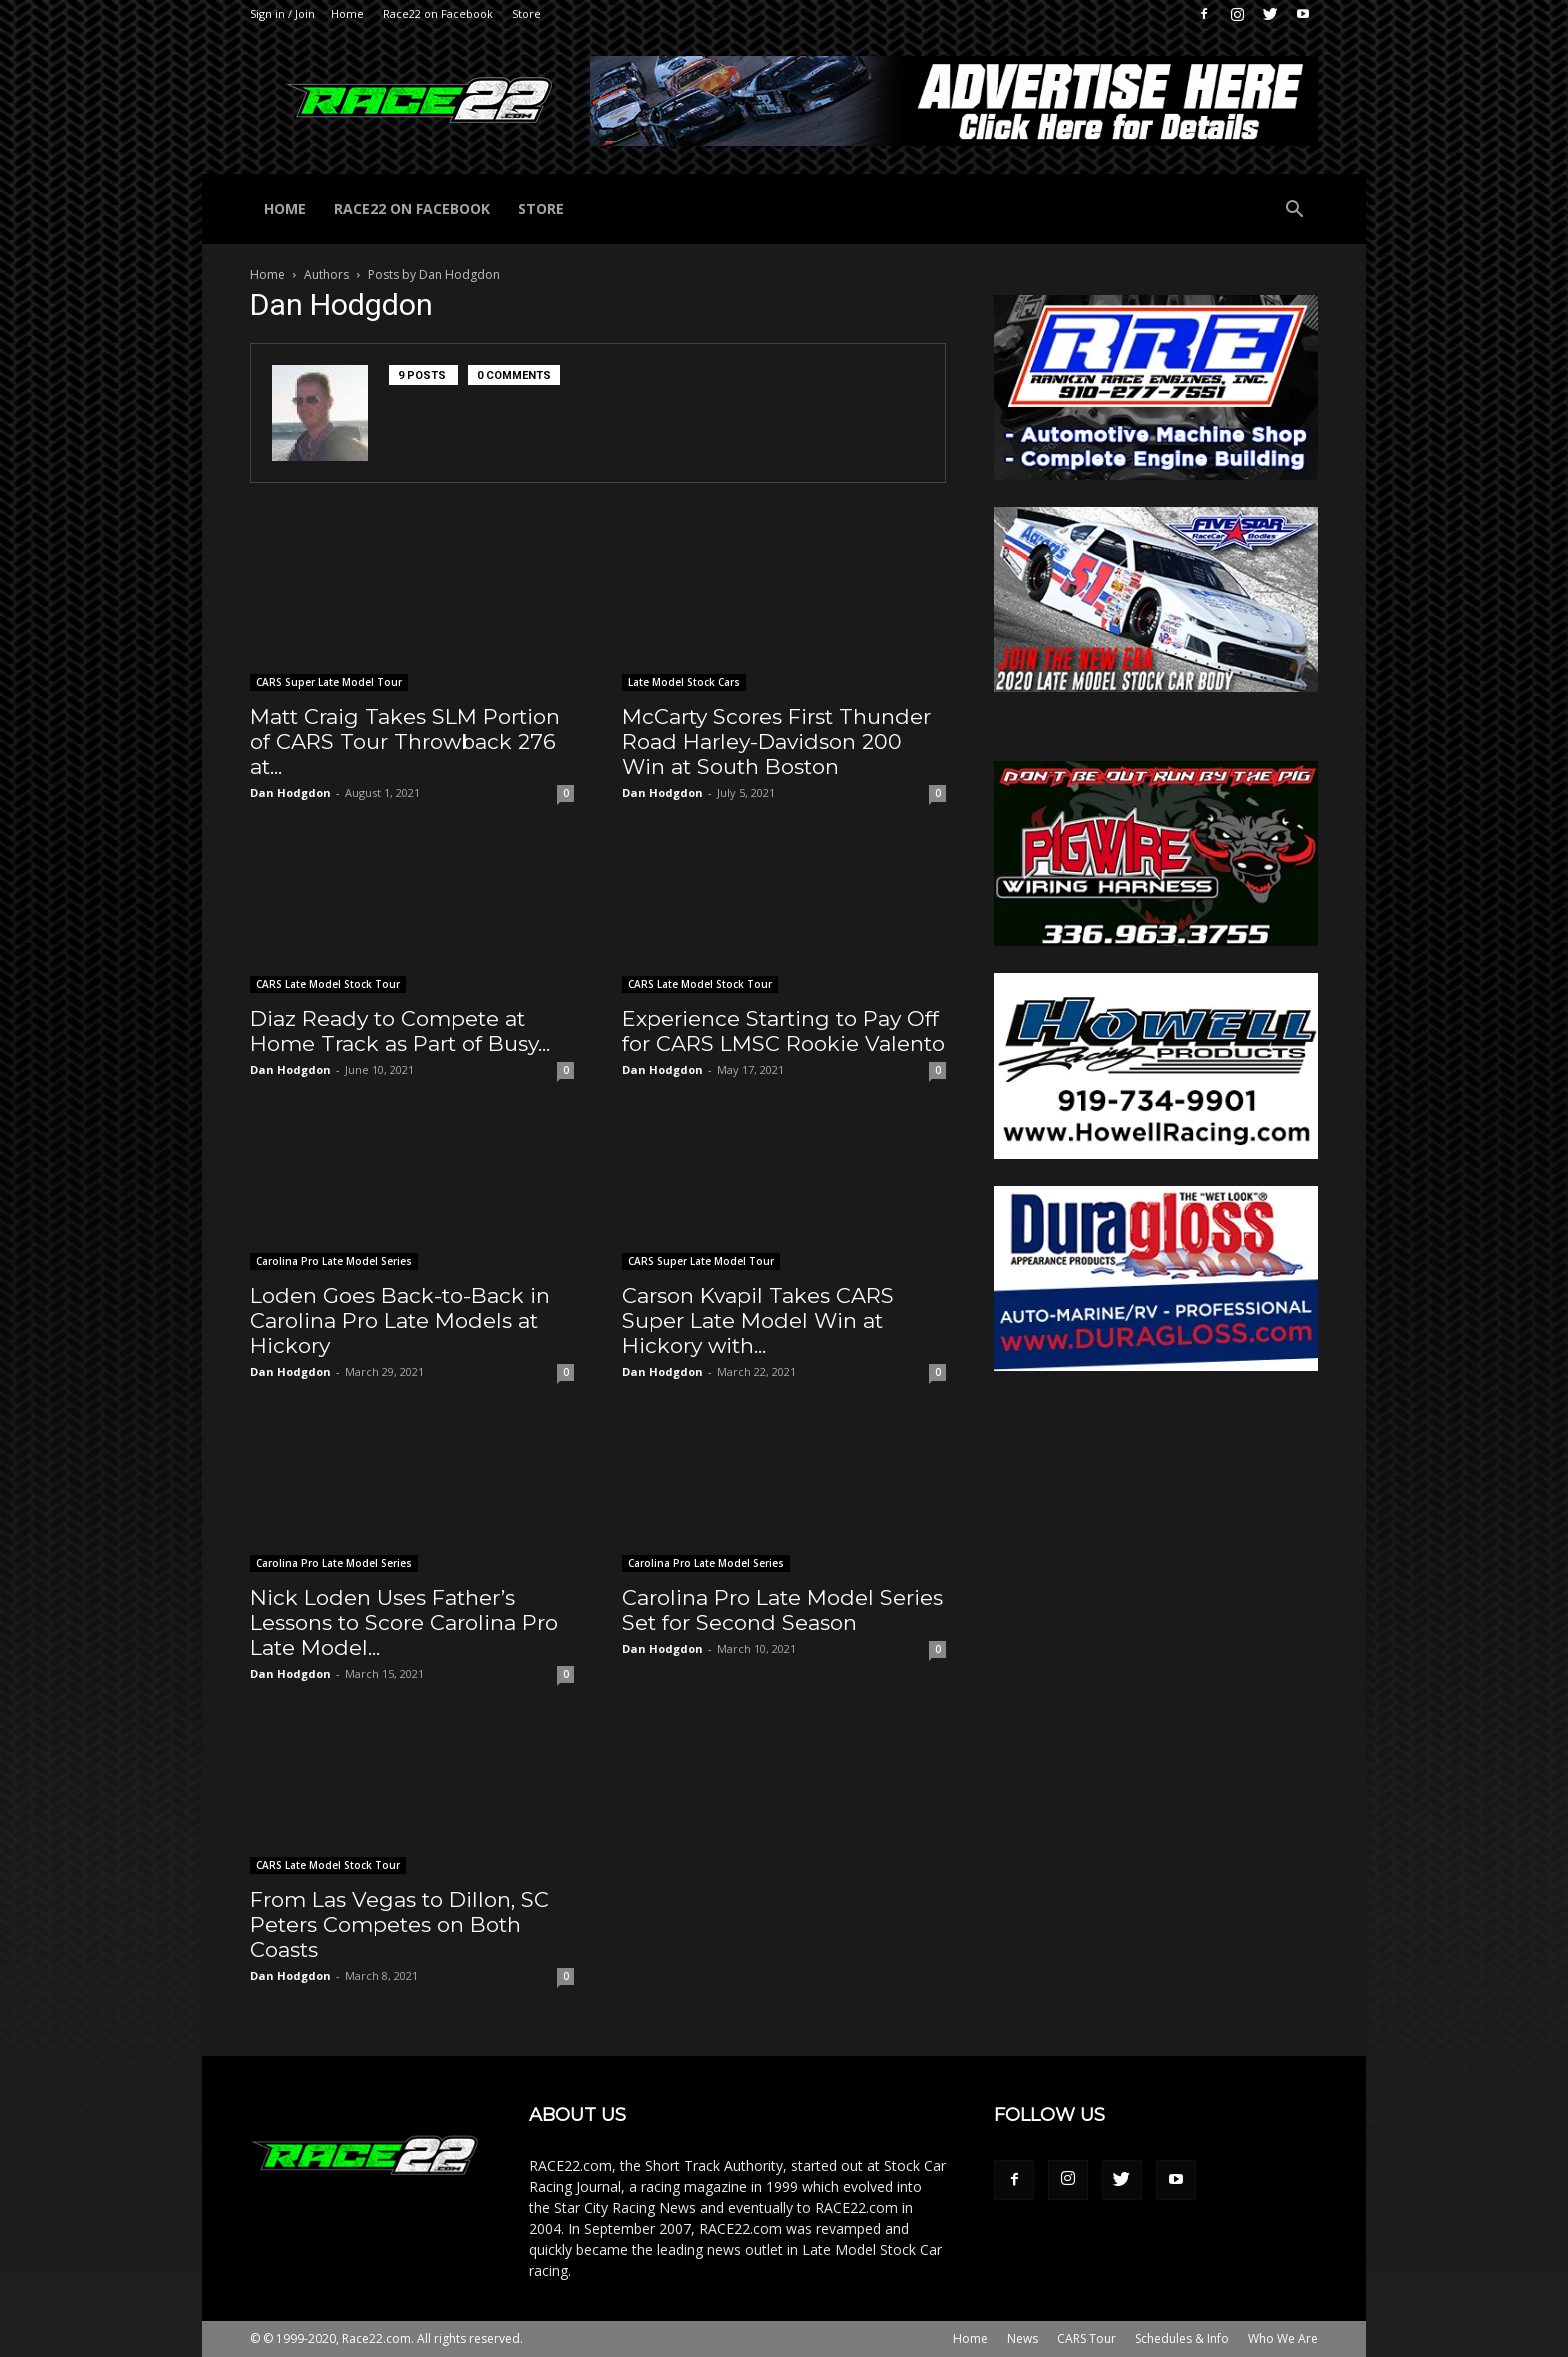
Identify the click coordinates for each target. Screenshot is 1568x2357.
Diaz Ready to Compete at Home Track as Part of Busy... (400, 1031)
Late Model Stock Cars (684, 682)
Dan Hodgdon (290, 792)
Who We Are (1283, 2338)
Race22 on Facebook (438, 13)
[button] (1294, 211)
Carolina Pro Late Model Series (334, 1261)
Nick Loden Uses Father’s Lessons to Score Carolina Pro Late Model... (404, 1622)
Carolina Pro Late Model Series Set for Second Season (782, 1610)
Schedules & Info (1182, 2338)
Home (347, 13)
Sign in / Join (282, 13)
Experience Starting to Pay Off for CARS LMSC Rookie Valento (783, 1031)
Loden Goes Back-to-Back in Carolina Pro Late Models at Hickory (400, 1320)
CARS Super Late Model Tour (329, 682)
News (1022, 2338)
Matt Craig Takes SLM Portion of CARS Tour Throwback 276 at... (405, 741)
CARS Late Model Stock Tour (328, 984)
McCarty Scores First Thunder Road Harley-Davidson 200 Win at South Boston (776, 741)
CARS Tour (1086, 2338)
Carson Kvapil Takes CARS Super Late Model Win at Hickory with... (758, 1320)
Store (526, 13)
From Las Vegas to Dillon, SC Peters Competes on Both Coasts (399, 1924)
